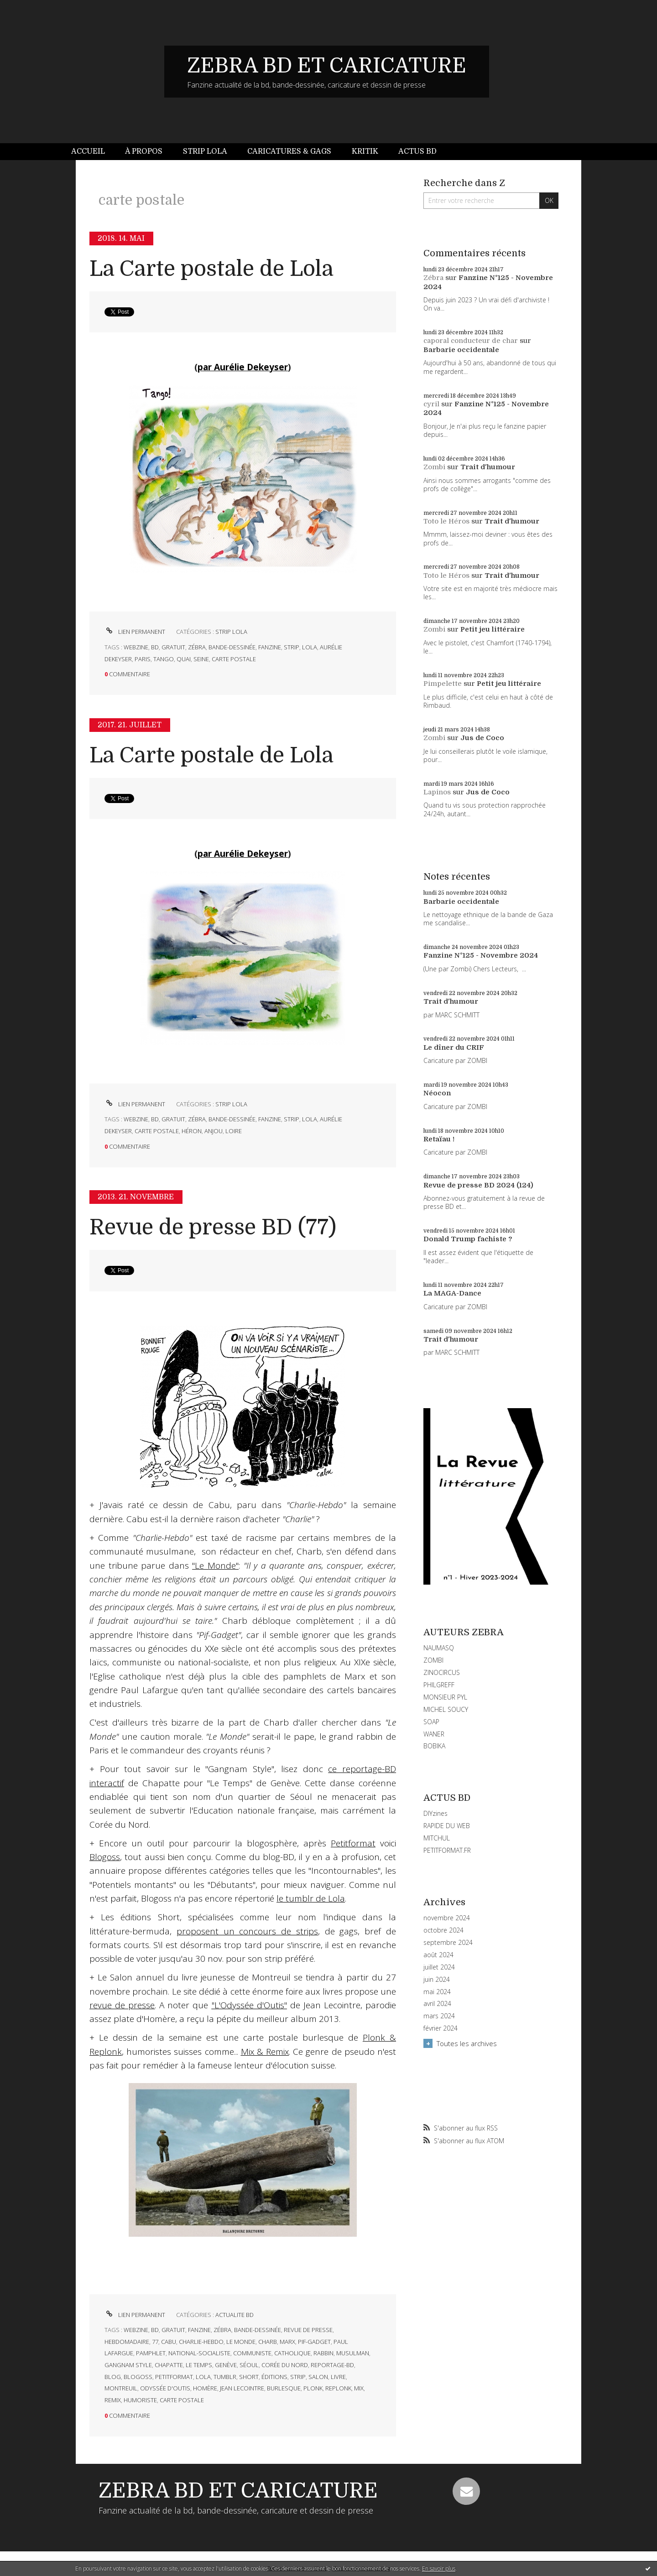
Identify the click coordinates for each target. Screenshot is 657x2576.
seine (201, 659)
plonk (313, 2388)
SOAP (431, 1721)
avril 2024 (437, 2004)
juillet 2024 (439, 1967)
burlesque (284, 2388)
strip (291, 647)
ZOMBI (433, 1660)
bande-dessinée (232, 647)
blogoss (138, 2377)
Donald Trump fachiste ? (467, 1239)
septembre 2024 (448, 1942)
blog (112, 2377)
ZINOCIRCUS (441, 1672)
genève (226, 2365)
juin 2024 (436, 1979)
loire (233, 1131)
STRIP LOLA (231, 631)
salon (318, 2377)
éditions (274, 2377)
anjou (213, 1131)
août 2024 (438, 1955)
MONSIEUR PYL (445, 1697)
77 (155, 2342)
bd (155, 647)
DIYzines (435, 1813)
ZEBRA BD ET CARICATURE (326, 66)
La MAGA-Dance (452, 1293)
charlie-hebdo (201, 2342)
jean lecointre (242, 2388)
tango (163, 659)
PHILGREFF (438, 1684)
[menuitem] (93, 151)
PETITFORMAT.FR (447, 1850)
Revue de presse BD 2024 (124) (478, 1185)
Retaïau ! (438, 1139)
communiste (252, 2353)
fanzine (269, 647)
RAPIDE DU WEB (446, 1825)
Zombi (434, 467)
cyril (431, 404)
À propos (143, 151)
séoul (249, 2365)
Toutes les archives (467, 2043)
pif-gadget (314, 2342)
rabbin (323, 2353)
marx (287, 2342)
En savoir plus (438, 2568)
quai (184, 659)
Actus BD (417, 151)
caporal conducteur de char (470, 341)
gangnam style (128, 2365)
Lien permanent (134, 631)
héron (192, 1131)
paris (143, 659)
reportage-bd (332, 2365)
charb (267, 2342)
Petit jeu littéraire (492, 629)
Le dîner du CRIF (453, 1047)
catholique (292, 2353)
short (249, 2377)
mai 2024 (437, 1992)
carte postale (234, 659)
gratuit (173, 647)
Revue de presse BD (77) (212, 1227)
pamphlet (151, 2353)
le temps (199, 2365)
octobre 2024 (443, 1930)
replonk (338, 2388)
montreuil (120, 2388)
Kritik (365, 151)
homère (205, 2388)
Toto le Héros (446, 521)
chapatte (169, 2365)
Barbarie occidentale (461, 350)
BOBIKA (434, 1746)
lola (309, 647)
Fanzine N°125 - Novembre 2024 (480, 955)
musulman (352, 2353)
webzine (136, 647)
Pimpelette (442, 683)
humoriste (140, 2400)
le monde (241, 2342)
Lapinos (437, 792)
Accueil (88, 151)
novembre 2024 (446, 1918)
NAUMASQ (438, 1647)
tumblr (225, 2377)
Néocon (437, 1093)
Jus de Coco (482, 738)
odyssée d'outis (165, 2388)
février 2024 (440, 2028)
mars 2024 (439, 2016)
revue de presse (308, 2330)
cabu (168, 2342)
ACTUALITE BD (234, 2315)
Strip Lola (205, 151)
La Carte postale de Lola (211, 269)
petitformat (174, 2377)
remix (112, 2400)
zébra (197, 647)
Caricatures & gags (289, 151)
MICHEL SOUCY (445, 1709)
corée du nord (284, 2365)
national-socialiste (199, 2353)
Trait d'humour (487, 467)
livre (338, 2377)
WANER (433, 1734)
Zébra (433, 278)
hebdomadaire (126, 2342)
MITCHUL (436, 1838)
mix (359, 2388)
